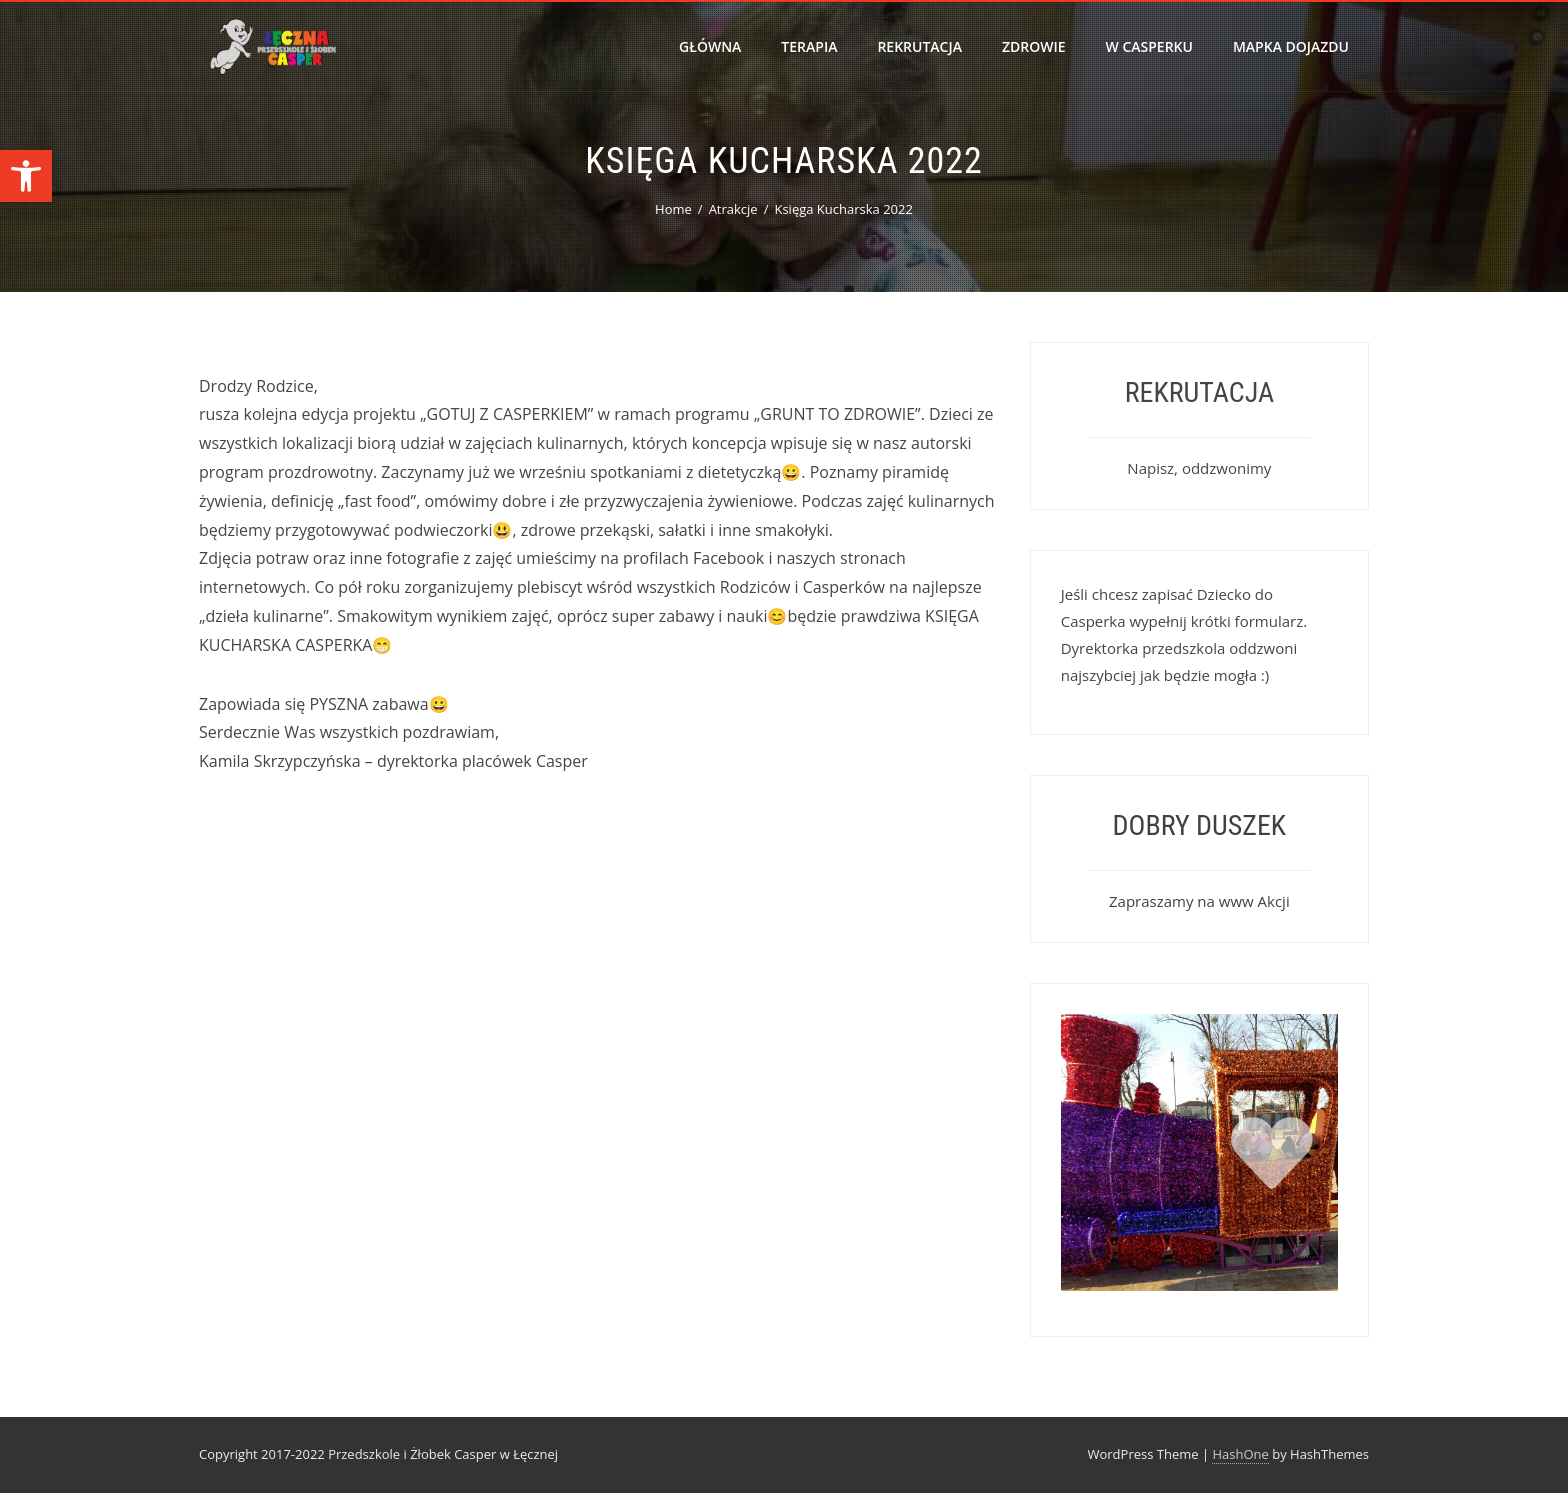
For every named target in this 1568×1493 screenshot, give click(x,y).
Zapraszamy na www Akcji (1199, 901)
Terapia (809, 46)
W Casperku (1149, 46)
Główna (710, 46)
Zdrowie (1034, 46)
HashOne (1240, 1454)
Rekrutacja (919, 46)
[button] (26, 176)
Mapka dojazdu (1291, 46)
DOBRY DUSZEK (1199, 825)
